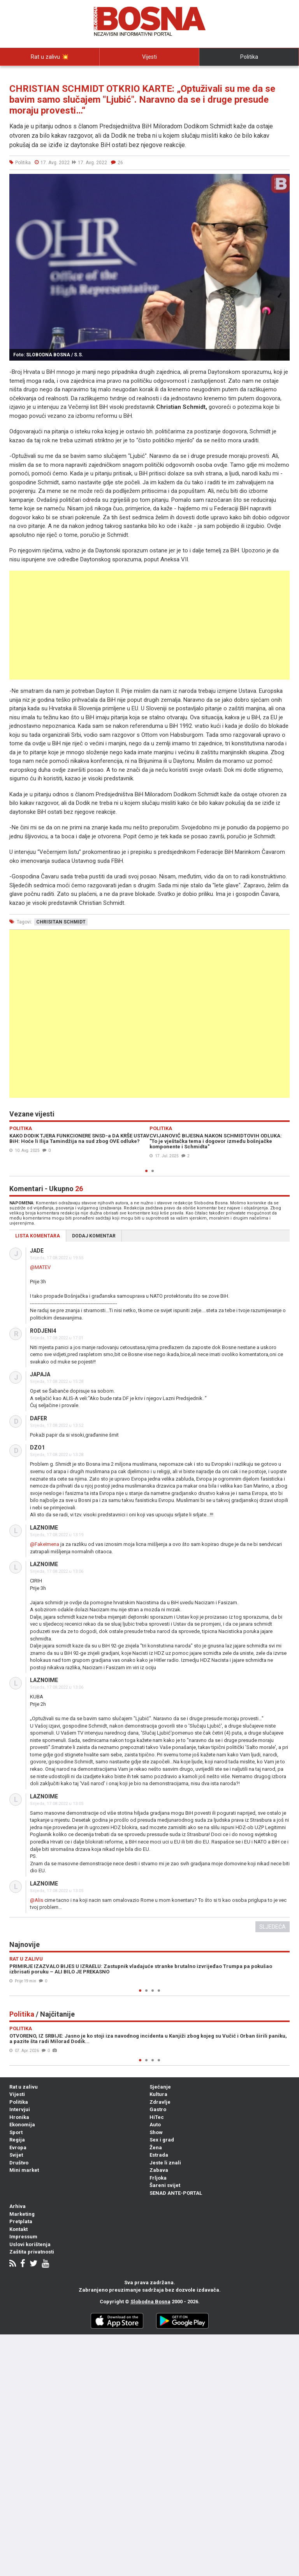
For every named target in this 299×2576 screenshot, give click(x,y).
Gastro (158, 2109)
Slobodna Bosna (150, 2301)
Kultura (158, 2094)
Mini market (24, 2170)
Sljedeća (272, 1927)
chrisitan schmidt (61, 922)
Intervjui (50, 74)
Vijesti (149, 57)
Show (156, 2132)
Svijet (16, 2155)
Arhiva (17, 2206)
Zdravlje (160, 2102)
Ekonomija (22, 2124)
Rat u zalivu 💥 (50, 56)
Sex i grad (162, 2140)
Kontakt (18, 2229)
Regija (17, 2140)
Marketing (22, 2214)
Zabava (159, 2170)
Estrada (159, 2155)
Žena (156, 2147)
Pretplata (20, 2221)
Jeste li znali (165, 2163)
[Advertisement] (149, 625)
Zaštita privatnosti (31, 2252)
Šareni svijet (165, 2185)
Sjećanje (160, 2087)
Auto (155, 2124)
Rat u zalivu (23, 2087)
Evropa (17, 2147)
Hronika (19, 2117)
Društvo (18, 2163)
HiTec (157, 2117)
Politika (249, 57)
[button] (282, 181)
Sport (16, 2132)
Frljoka (158, 2178)
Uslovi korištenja (30, 2244)
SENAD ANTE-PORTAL (176, 2193)
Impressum (23, 2237)
